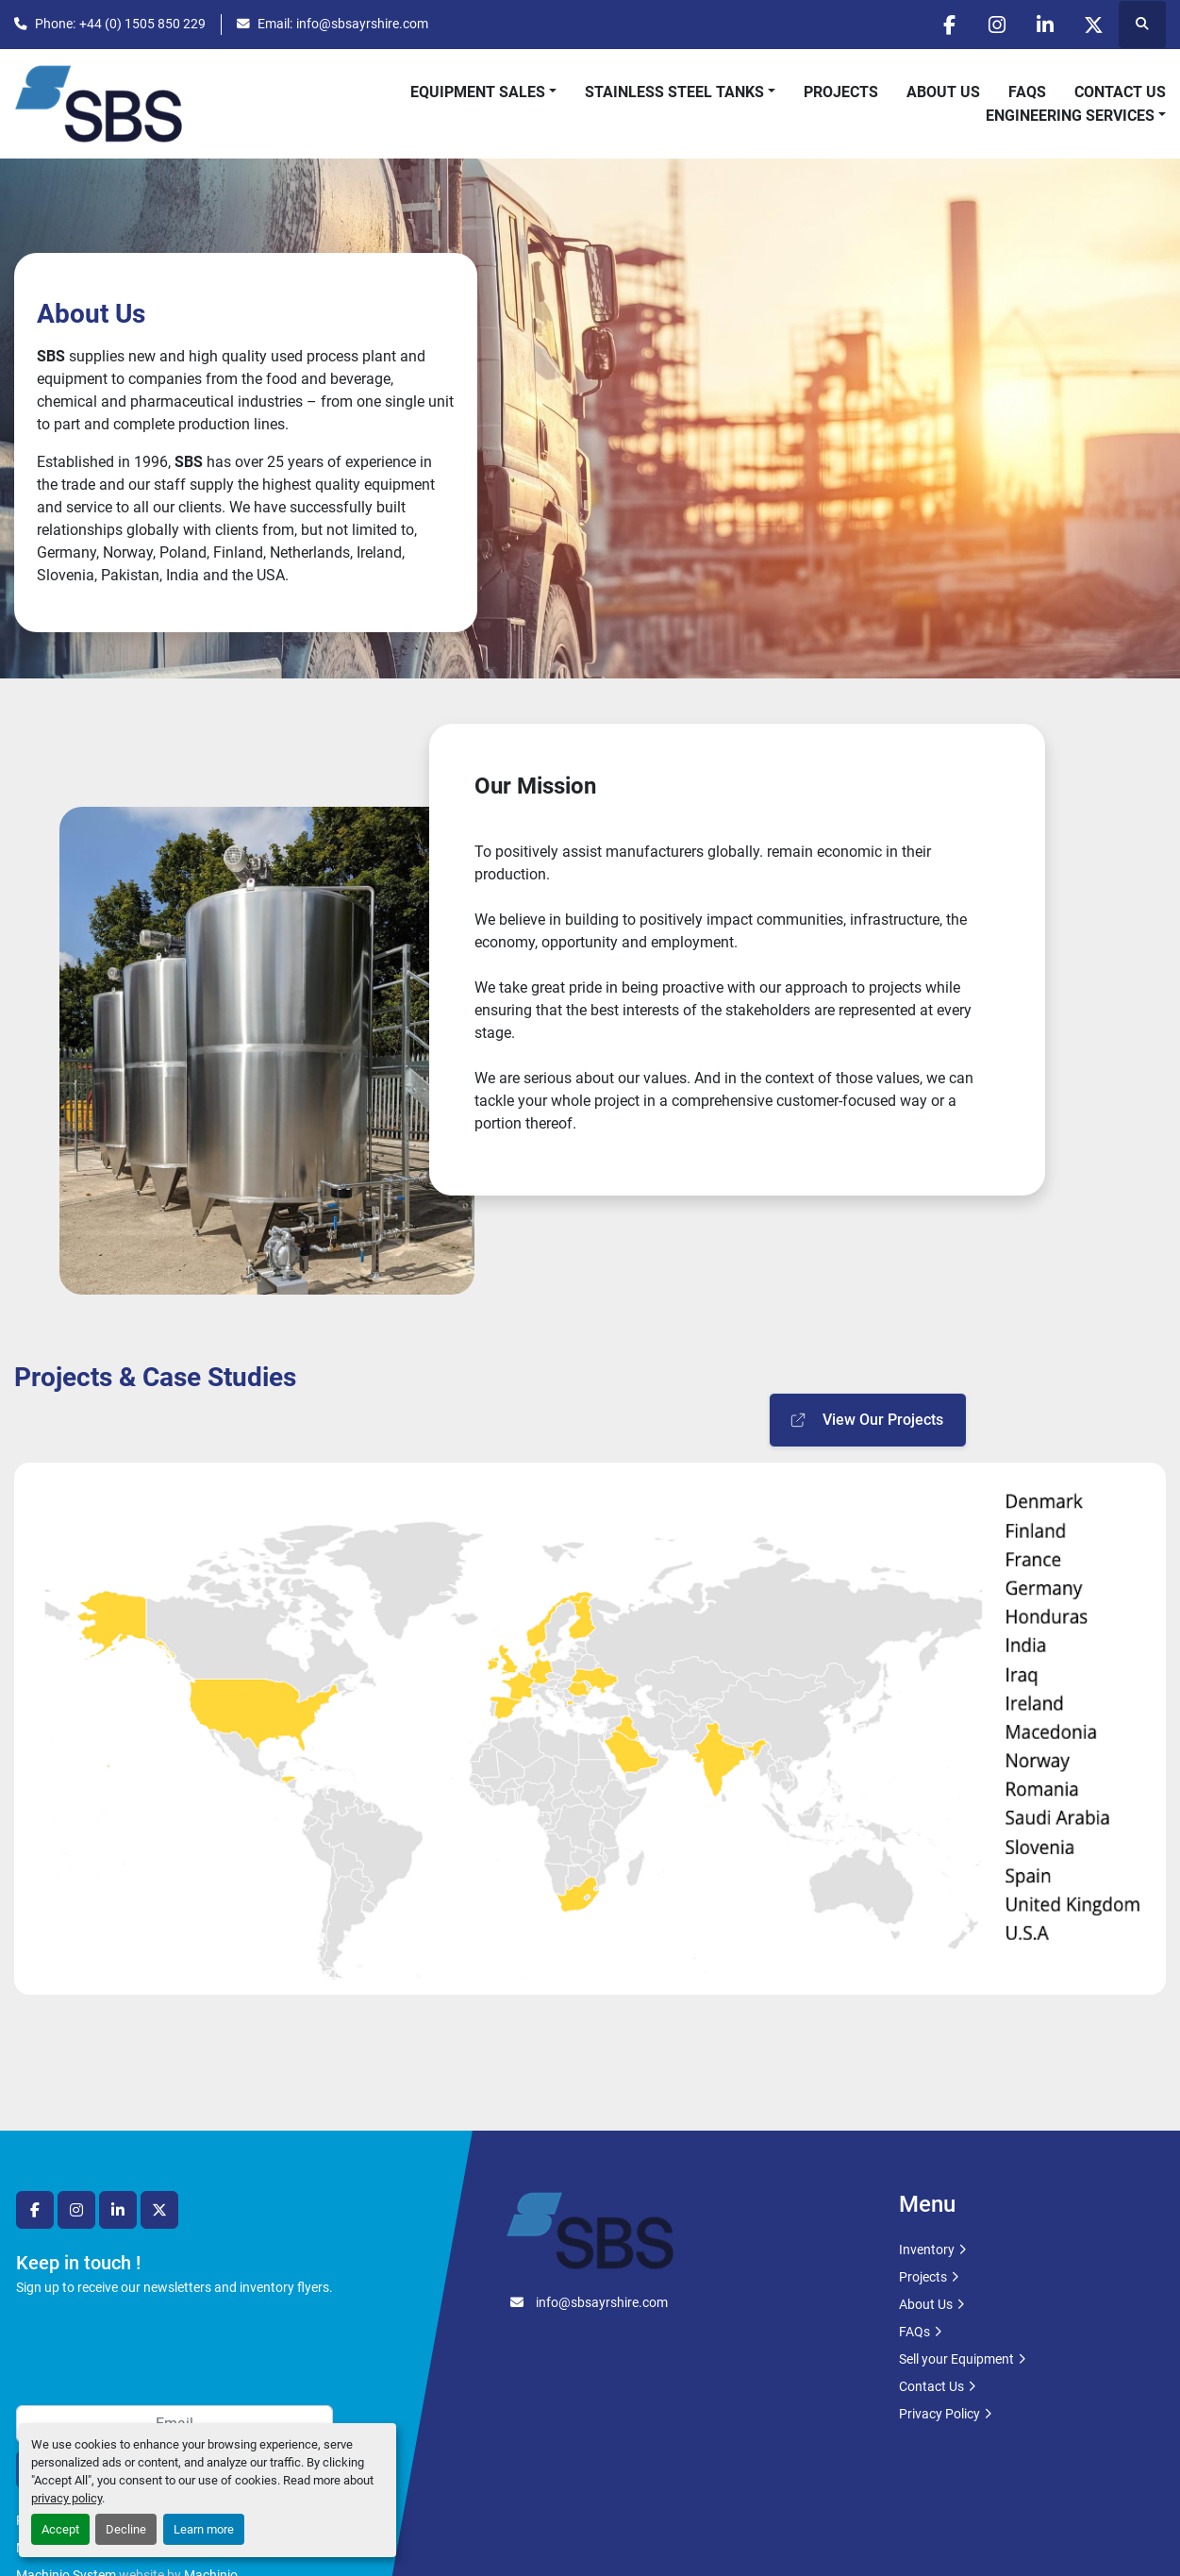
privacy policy (66, 2498)
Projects (841, 92)
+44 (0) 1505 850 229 (142, 23)
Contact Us (1120, 92)
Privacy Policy (939, 2413)
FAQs (1027, 92)
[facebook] (948, 24)
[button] (483, 92)
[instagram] (997, 24)
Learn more (204, 2529)
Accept (60, 2529)
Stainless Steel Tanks (674, 92)
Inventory (927, 2249)
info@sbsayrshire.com (362, 23)
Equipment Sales (477, 92)
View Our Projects (866, 1420)
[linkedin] (1045, 24)
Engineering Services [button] (1070, 116)
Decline (126, 2529)
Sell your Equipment (956, 2359)
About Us (943, 92)
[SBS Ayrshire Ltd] (589, 2228)
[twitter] (1093, 24)
